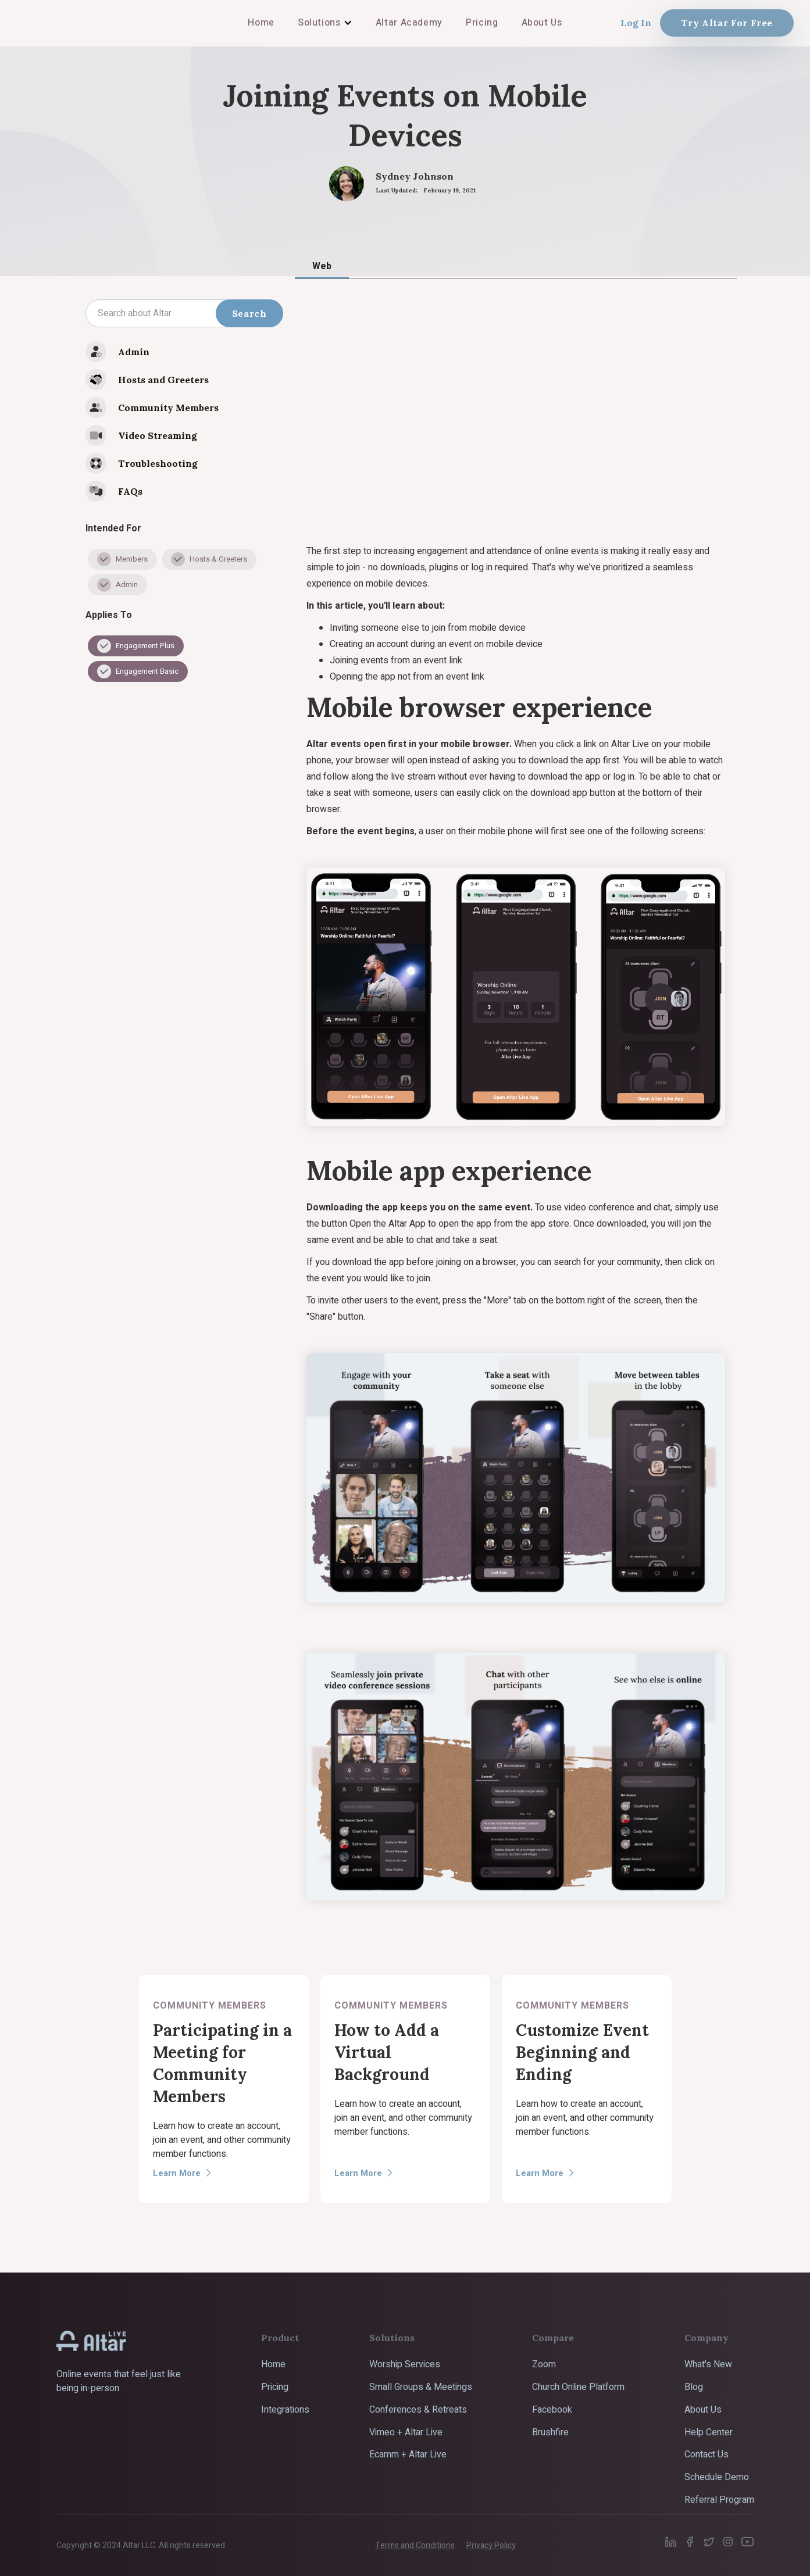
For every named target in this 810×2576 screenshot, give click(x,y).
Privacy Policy (491, 2545)
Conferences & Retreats (418, 2410)
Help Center (708, 2432)
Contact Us (706, 2454)
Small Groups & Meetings (420, 2387)
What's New (708, 2364)
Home (273, 2364)
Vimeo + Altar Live (406, 2432)
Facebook (552, 2410)
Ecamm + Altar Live (408, 2454)
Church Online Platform (578, 2387)
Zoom (544, 2364)
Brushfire (550, 2432)
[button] (325, 22)
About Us (703, 2410)
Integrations (285, 2410)
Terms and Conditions (415, 2545)
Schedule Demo (716, 2477)
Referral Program (719, 2500)
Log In (635, 22)
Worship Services (404, 2364)
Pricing (274, 2387)
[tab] (322, 265)
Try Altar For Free (727, 22)
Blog (693, 2387)
